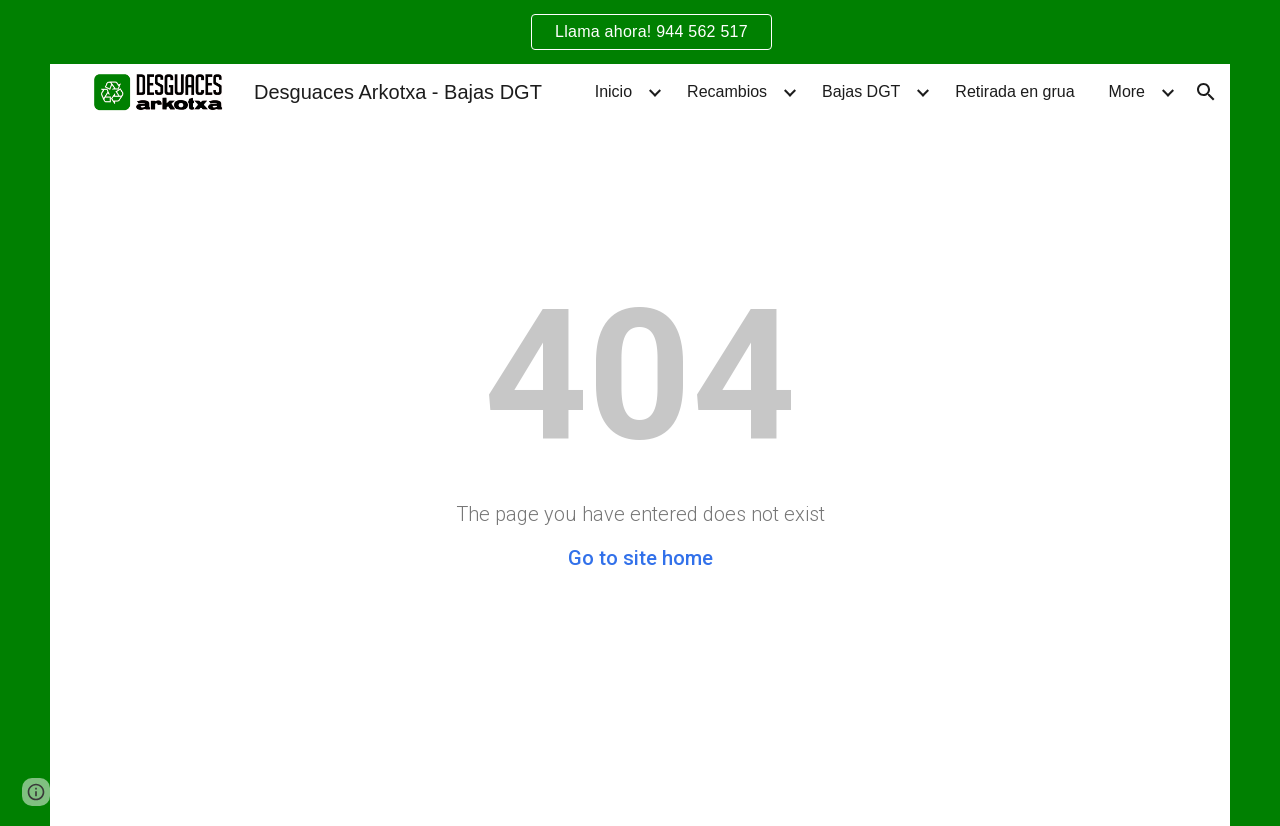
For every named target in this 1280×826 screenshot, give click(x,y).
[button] (1206, 92)
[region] (640, 32)
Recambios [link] (727, 91)
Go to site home (640, 558)
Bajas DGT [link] (861, 91)
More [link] (1127, 91)
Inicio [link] (613, 91)
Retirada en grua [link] (1014, 91)
